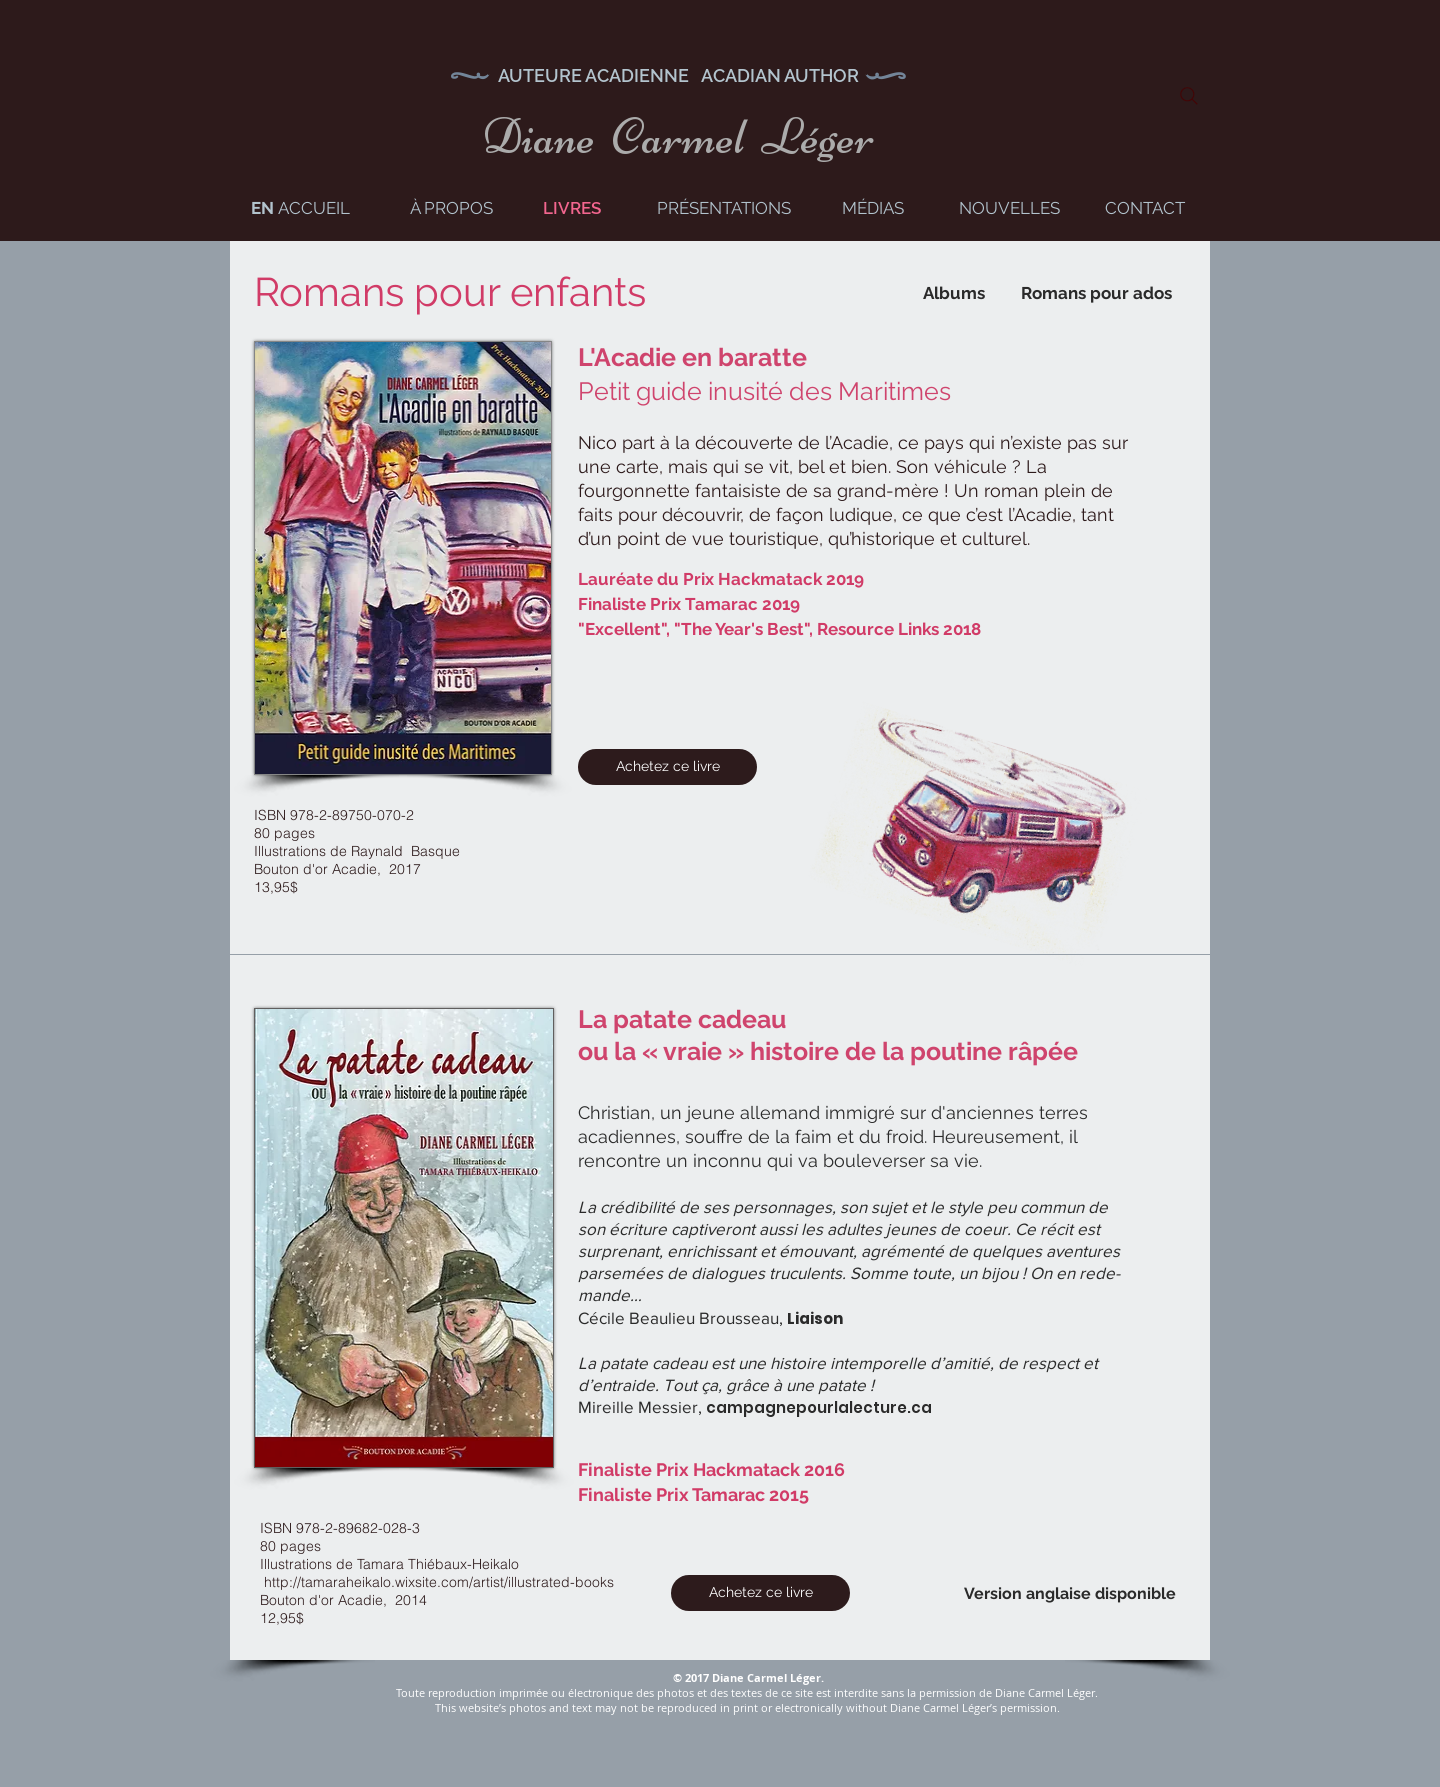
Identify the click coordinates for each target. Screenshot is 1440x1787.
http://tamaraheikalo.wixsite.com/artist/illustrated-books (439, 1582)
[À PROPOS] (451, 209)
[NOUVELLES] (1009, 209)
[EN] (262, 209)
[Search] (1189, 96)
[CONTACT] (1145, 209)
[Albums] (954, 294)
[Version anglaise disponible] (1070, 1595)
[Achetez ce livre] (667, 767)
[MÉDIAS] (872, 209)
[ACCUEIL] (314, 209)
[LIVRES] (571, 209)
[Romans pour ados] (1096, 294)
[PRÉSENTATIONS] (723, 209)
